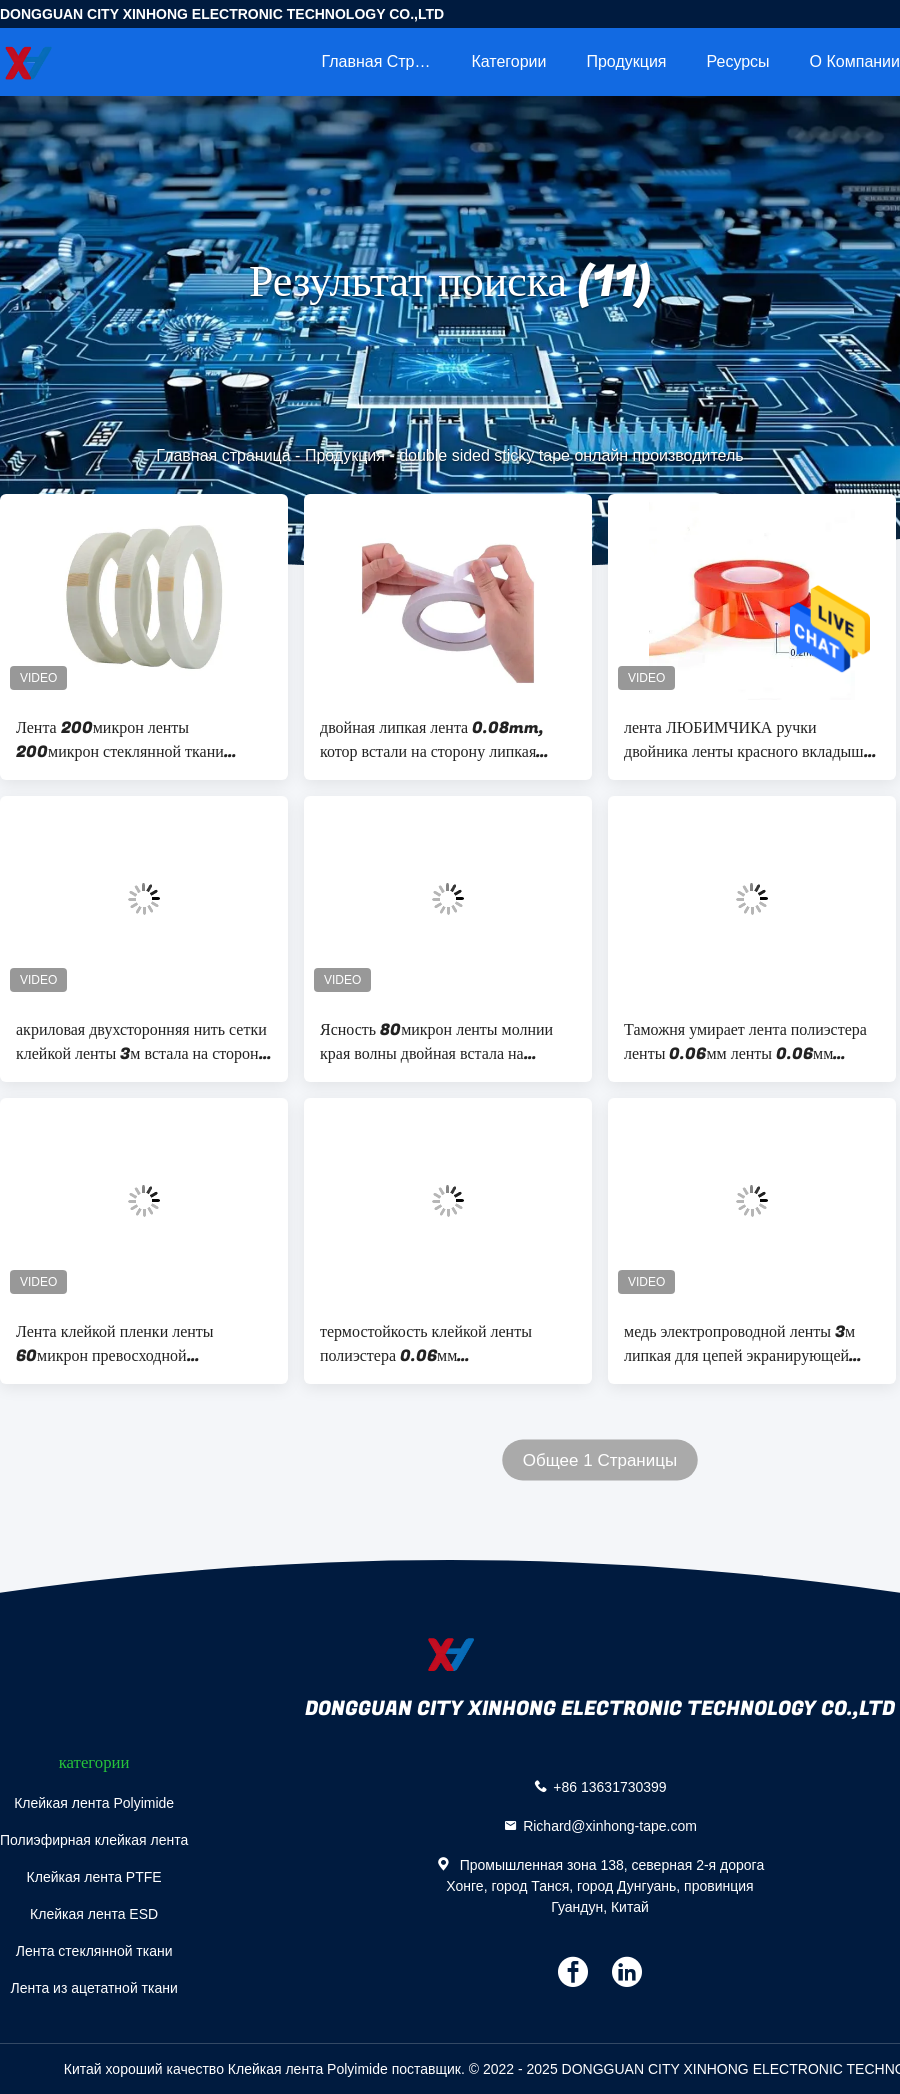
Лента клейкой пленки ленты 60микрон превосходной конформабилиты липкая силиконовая (115, 1344)
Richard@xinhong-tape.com (610, 1826)
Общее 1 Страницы (600, 1460)
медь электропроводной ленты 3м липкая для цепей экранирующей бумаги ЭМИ (739, 1344)
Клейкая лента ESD (94, 1914)
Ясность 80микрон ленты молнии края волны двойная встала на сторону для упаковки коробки (436, 1042)
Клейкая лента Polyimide (94, 1803)
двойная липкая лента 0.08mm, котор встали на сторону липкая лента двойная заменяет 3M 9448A (442, 740)
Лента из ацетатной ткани (93, 1988)
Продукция (626, 61)
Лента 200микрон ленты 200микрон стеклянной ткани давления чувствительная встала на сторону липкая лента (136, 740)
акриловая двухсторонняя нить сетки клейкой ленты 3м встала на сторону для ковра (141, 1042)
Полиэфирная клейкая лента (94, 1840)
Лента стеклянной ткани (94, 1951)
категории (508, 61)
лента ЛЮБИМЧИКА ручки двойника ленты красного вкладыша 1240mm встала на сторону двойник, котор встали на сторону (747, 740)
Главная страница (386, 61)
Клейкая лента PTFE (94, 1877)
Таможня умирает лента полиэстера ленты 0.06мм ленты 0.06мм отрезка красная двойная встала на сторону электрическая (745, 1042)
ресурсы (738, 61)
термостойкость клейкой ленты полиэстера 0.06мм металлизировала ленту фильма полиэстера (427, 1344)
